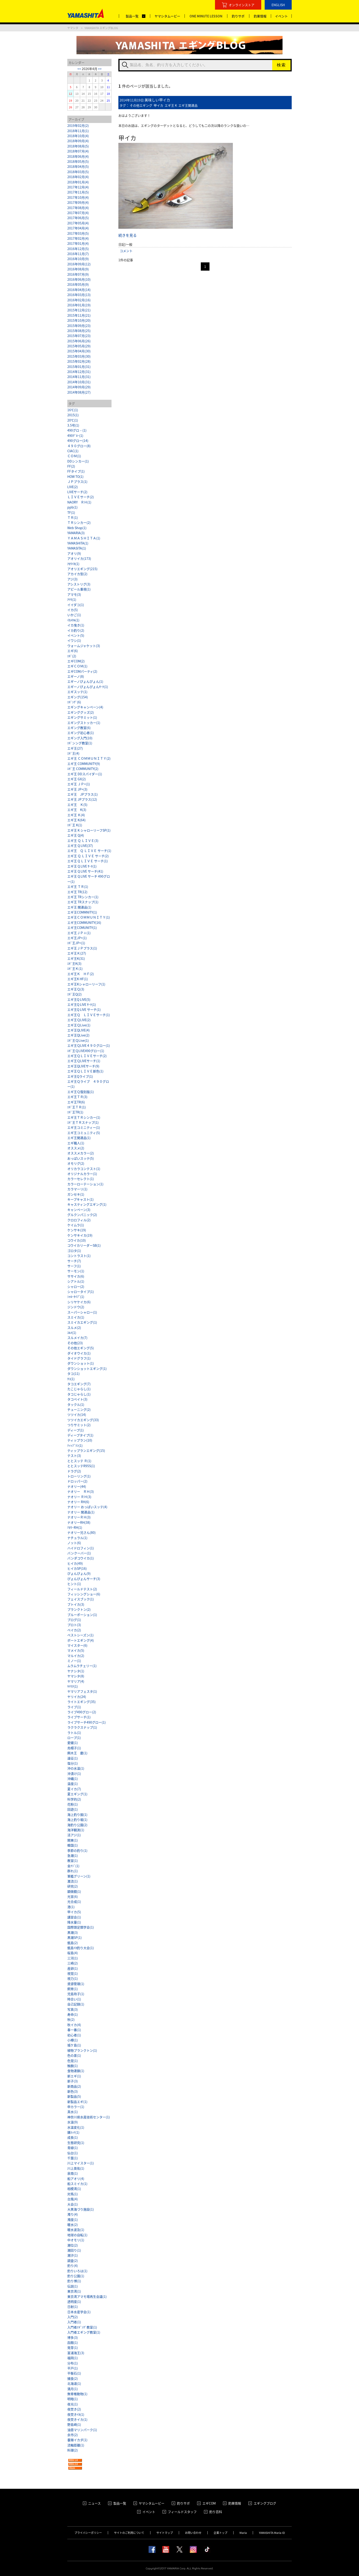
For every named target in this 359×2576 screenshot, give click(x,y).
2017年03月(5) (78, 233)
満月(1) (72, 2388)
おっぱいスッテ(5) (80, 1158)
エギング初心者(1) (80, 732)
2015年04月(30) (79, 351)
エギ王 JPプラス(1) (82, 794)
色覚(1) (72, 2060)
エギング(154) (77, 697)
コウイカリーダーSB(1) (84, 1245)
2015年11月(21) (79, 315)
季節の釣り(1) (77, 1850)
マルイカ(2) (75, 1655)
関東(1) (72, 1840)
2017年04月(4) (78, 228)
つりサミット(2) (79, 1425)
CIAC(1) (73, 451)
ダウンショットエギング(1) (87, 1368)
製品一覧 (119, 2503)
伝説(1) (72, 2286)
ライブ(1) (74, 1707)
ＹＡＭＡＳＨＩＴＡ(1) (83, 538)
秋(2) (71, 2019)
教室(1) (72, 1860)
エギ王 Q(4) (75, 835)
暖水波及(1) (75, 2229)
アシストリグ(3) (78, 584)
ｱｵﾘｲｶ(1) (73, 563)
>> (100, 68)
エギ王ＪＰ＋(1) (79, 932)
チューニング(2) (79, 1409)
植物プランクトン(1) (82, 2050)
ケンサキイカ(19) (79, 1235)
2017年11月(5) (78, 192)
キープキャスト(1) (80, 1199)
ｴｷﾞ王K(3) (74, 963)
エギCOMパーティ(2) (82, 671)
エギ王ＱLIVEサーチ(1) (83, 1060)
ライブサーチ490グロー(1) (86, 1722)
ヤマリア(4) (75, 1681)
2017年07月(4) (78, 212)
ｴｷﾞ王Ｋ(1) (75, 968)
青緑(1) (72, 2147)
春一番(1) (74, 2029)
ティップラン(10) (79, 1440)
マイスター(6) (77, 1645)
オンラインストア (241, 5)
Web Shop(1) (77, 527)
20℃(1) (72, 420)
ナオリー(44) (76, 1486)
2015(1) (73, 415)
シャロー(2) (75, 1286)
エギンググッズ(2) (80, 712)
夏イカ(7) (74, 1789)
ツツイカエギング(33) (83, 1419)
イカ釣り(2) (75, 630)
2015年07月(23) (79, 335)
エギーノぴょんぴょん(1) (85, 681)
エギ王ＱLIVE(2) (79, 1019)
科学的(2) (74, 1799)
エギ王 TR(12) (77, 891)
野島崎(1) (74, 2424)
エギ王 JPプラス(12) (82, 799)
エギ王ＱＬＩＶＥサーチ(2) (87, 1055)
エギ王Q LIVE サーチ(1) (84, 1009)
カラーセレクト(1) (80, 1178)
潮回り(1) (74, 2250)
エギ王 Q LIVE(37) (80, 845)
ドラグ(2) (74, 1471)
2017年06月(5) (78, 217)
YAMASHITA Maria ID (272, 2532)
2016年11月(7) (78, 253)
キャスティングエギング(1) (86, 1204)
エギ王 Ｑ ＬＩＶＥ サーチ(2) (88, 856)
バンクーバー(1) (79, 1553)
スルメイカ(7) (77, 1337)
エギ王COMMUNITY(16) (84, 922)
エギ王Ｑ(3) (75, 989)
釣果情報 (234, 2503)
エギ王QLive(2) (78, 1035)
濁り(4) (72, 2214)
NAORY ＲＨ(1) (79, 502)
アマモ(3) (74, 594)
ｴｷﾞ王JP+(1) (76, 943)
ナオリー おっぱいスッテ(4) (87, 1506)
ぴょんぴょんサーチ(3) (83, 1578)
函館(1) (72, 2342)
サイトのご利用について (129, 2532)
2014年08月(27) (79, 392)
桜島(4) (72, 1952)
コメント (126, 250)
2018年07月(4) (78, 151)
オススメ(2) (75, 1148)
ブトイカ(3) (75, 1604)
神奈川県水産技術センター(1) (88, 2117)
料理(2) (72, 2450)
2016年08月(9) (78, 269)
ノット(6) (74, 1542)
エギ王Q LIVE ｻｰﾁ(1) (81, 1004)
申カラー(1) (75, 2106)
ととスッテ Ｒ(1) (79, 1460)
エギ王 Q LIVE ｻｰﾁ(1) (82, 866)
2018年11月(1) (78, 130)
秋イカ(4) (74, 2024)
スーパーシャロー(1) (82, 1312)
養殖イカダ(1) (77, 2439)
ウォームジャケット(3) (83, 645)
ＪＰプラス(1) (77, 481)
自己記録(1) (75, 2004)
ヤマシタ (72, 28)
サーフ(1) (74, 1266)
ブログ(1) (74, 1619)
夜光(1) (72, 2404)
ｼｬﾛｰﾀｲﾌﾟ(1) (75, 1296)
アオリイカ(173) (79, 558)
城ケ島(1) (74, 2045)
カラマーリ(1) (77, 1189)
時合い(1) (74, 1999)
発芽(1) (72, 2347)
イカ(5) (72, 609)
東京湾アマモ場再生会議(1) (87, 2296)
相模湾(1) (74, 2188)
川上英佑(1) (75, 2168)
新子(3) (72, 2081)
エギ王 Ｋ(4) (76, 815)
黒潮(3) (72, 1932)
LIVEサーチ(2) (77, 492)
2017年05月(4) (78, 223)
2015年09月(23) (79, 325)
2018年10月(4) (78, 135)
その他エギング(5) (80, 1348)
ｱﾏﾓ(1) (71, 599)
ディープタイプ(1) (80, 1435)
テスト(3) (74, 1455)
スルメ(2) (74, 1327)
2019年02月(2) (78, 125)
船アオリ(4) (75, 2178)
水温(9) (72, 2122)
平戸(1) (72, 2368)
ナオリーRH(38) (78, 1522)
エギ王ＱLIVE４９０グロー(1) (88, 1045)
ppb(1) (72, 507)
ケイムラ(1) (75, 1225)
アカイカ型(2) (77, 573)
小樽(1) (72, 2040)
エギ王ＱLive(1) (78, 1025)
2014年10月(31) (79, 382)
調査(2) (72, 2260)
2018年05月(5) (78, 161)
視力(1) (72, 1978)
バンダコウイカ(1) (80, 1558)
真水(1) (72, 2111)
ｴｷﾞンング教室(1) (79, 743)
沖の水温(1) (75, 1768)
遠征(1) (72, 1758)
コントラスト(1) (79, 1255)
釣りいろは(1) (77, 2271)
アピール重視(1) (79, 589)
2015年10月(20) (79, 320)
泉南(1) (72, 2173)
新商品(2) (74, 2086)
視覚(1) (72, 1973)
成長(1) (72, 2137)
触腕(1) (72, 2065)
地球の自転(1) (77, 2235)
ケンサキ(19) (76, 1230)
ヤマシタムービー (151, 2503)
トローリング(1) (79, 1476)
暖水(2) (72, 2224)
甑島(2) (72, 1942)
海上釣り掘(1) (77, 1814)
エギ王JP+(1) (77, 938)
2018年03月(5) (78, 171)
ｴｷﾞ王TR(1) (75, 1112)
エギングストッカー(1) (83, 722)
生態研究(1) (75, 2142)
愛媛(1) (72, 1742)
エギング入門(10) (79, 738)
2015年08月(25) (79, 330)
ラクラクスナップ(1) (82, 1727)
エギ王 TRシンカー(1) (82, 897)
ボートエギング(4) (80, 1640)
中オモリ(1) (75, 2240)
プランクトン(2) (79, 1609)
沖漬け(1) (74, 1773)
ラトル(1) (74, 1732)
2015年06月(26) (79, 341)
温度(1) (72, 1783)
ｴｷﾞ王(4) (73, 753)
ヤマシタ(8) (75, 1676)
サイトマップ (164, 2532)
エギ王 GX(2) (76, 779)
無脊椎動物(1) (77, 2393)
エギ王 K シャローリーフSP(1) (89, 830)
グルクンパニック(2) (82, 1214)
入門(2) (72, 2317)
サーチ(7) (74, 1261)
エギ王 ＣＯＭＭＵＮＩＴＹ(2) (89, 758)
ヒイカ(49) (75, 1563)
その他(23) (75, 1343)
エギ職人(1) (75, 1143)
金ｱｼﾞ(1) (73, 1865)
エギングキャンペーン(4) (85, 707)
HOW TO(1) (75, 476)
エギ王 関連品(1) (79, 907)
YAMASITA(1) (76, 548)
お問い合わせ (193, 2532)
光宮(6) (72, 1896)
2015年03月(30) (79, 356)
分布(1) (72, 2363)
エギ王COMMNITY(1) (82, 912)
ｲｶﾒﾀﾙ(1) (73, 620)
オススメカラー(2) (80, 1153)
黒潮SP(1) (74, 1937)
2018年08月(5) (78, 146)
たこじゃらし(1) (79, 1389)
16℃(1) (72, 410)
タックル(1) (75, 1404)
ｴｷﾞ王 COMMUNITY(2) (82, 768)
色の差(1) (74, 2055)
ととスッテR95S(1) (81, 1465)
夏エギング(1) (77, 1794)
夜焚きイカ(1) (77, 2419)
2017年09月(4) (78, 202)
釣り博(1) (74, 2281)
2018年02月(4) (78, 176)
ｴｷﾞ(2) (71, 656)
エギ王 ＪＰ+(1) (78, 784)
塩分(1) (72, 1763)
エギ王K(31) (76, 958)
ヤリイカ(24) (76, 1696)
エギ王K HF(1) (77, 979)
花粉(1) (72, 1804)
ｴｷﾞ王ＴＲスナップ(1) (83, 1122)
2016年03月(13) (79, 294)
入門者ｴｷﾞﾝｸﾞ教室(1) (82, 2327)
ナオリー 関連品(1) (81, 1512)
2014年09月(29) (79, 387)
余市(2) (72, 2434)
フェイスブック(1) (80, 1599)
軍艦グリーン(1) (78, 1876)
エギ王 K (171, 105)
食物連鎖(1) (75, 2070)
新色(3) (72, 2091)
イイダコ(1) (75, 604)
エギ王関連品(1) (79, 1137)
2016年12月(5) (78, 248)
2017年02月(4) (78, 238)
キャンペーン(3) (78, 1209)
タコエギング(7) (79, 1384)
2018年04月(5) (78, 166)
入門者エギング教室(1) (83, 2332)
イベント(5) (75, 635)
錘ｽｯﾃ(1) (73, 2132)
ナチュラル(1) (77, 1537)
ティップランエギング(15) (86, 1450)
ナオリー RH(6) (78, 1501)
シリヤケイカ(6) (79, 1302)
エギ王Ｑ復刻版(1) (80, 1091)
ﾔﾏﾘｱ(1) (72, 1686)
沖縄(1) (72, 1778)
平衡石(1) (74, 2373)
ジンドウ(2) (75, 1307)
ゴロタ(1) (74, 1250)
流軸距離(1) (75, 2445)
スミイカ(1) (75, 1317)
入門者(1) (74, 2322)
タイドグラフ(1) (79, 1358)
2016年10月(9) (78, 258)
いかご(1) (74, 614)
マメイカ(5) (75, 1650)
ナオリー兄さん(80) (81, 1532)
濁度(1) (72, 2219)
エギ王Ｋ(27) (76, 953)
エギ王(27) (75, 748)
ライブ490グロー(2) (81, 1712)
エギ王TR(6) (76, 1102)
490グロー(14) (77, 440)
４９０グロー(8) (79, 445)
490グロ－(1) (77, 430)
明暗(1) (72, 2398)
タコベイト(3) (77, 1399)
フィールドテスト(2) (82, 1589)
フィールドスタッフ (182, 2512)
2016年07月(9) (78, 274)
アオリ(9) (74, 553)
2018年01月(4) (78, 182)
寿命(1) (72, 2014)
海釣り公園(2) (77, 1825)
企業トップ (220, 2532)
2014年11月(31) (79, 376)
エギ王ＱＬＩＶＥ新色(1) (85, 1071)
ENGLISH (278, 5)
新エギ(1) (74, 2076)
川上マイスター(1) (80, 2163)
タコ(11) (73, 1373)
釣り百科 (215, 2512)
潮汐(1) (72, 2255)
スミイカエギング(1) (82, 1322)
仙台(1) (72, 2153)
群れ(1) (72, 1871)
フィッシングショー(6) (83, 1594)
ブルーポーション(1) (82, 1614)
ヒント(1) (74, 1583)
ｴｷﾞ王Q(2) (74, 994)
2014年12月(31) (79, 371)
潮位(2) (72, 2245)
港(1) (71, 1906)
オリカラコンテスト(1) (83, 1168)
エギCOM (209, 2503)
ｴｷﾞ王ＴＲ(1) (76, 1107)
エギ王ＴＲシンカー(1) (83, 1117)
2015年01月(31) (79, 366)
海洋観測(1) (75, 1830)
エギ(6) (72, 650)
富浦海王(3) (75, 2352)
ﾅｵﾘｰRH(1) (74, 1527)
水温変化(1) (75, 2127)
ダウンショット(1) (80, 1363)
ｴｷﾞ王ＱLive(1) (78, 1040)
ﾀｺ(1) (71, 1378)
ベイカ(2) (74, 1630)
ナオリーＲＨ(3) (79, 1517)
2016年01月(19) (79, 305)
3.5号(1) (73, 425)
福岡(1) (72, 2358)
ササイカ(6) (75, 1276)
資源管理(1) (75, 1983)
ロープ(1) (74, 1737)
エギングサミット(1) (82, 717)
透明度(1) (74, 2301)
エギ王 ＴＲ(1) (77, 886)
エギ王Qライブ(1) (80, 1076)
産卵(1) (72, 1968)
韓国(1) (72, 1845)
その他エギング (141, 105)
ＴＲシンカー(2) (79, 522)
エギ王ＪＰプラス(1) (82, 948)
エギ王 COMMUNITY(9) (83, 763)
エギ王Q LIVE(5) (78, 999)
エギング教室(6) (79, 727)
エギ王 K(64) (76, 820)
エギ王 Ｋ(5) (77, 804)
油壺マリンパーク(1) (82, 2429)
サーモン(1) (75, 1271)
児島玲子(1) (75, 1993)
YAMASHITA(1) (77, 543)
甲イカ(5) (74, 1912)
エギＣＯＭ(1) (77, 666)
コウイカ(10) (76, 1240)
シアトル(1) (75, 1281)
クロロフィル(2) (79, 1220)
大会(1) (72, 2204)
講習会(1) (74, 1917)
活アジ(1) (74, 1835)
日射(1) (72, 2306)
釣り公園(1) (75, 2276)
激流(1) (72, 1881)
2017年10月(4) (78, 197)
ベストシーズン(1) (80, 1635)
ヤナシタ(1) (75, 1671)
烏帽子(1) (74, 1748)
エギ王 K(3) (76, 809)
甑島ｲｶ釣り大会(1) (80, 1947)
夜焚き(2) (74, 2409)
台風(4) (72, 2199)
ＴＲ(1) (72, 517)
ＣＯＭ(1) (74, 456)
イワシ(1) (74, 640)
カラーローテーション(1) (85, 1184)
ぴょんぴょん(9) (79, 1573)
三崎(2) (72, 1963)
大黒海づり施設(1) (80, 2209)
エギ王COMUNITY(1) (82, 927)
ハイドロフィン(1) (80, 1548)
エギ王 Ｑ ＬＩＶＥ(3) (82, 840)
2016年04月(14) (79, 289)
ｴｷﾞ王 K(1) (74, 825)
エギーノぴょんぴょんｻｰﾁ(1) (87, 686)
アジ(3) (72, 579)
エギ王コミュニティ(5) (83, 1132)
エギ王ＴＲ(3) (77, 1096)
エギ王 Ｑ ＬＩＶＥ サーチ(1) (89, 850)
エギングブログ (265, 2503)
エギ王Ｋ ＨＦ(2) (80, 973)
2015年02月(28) (79, 361)
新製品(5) (74, 2096)
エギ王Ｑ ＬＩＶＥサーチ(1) (88, 1014)
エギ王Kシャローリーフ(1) (86, 984)
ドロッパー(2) (77, 1481)
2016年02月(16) (79, 300)
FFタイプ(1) (76, 471)
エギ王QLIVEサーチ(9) (83, 1066)
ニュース (94, 2503)
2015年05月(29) (79, 346)
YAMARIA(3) (76, 532)
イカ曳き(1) (75, 625)
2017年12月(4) (78, 187)
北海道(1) (74, 2383)
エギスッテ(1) (77, 691)
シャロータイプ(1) (80, 1291)
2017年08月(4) (78, 207)
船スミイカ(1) (77, 2183)
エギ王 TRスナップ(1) (82, 902)
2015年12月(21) (79, 310)
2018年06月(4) (78, 156)
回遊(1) (72, 1809)
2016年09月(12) (79, 264)
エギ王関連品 (188, 105)
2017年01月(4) (78, 243)
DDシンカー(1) (78, 461)
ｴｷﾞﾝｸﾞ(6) (74, 702)
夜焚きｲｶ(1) (75, 2414)
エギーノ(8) (75, 676)
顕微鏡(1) (74, 1891)
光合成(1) (74, 1901)
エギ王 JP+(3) (77, 789)
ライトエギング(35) (81, 1701)
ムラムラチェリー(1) (82, 1665)
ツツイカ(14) (76, 1414)
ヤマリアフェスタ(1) (82, 1691)
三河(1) (72, 1958)
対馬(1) (72, 2194)
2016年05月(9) (78, 284)
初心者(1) (74, 2035)
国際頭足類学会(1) (80, 1927)
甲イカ (158, 105)
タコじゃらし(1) (79, 1394)
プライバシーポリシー (88, 2532)
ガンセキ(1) (75, 1194)
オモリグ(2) (75, 1163)
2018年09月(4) (78, 141)
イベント (148, 2512)
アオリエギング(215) (82, 568)
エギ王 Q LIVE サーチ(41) (85, 871)
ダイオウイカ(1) (79, 1353)
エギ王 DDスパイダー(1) (84, 774)
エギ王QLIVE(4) (78, 1030)
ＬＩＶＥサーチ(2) (80, 497)
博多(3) (72, 2337)
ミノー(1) (74, 1660)
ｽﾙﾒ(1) (71, 1332)
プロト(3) (74, 1624)
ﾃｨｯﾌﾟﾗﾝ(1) (75, 1445)
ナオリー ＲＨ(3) (80, 1491)
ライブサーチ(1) (79, 1717)
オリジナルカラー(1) (82, 1173)
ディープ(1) (75, 1430)
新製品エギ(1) (77, 2101)
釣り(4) (72, 2265)
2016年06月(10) (79, 279)
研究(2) (72, 1886)
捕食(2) (72, 2378)
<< (79, 68)
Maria (243, 2532)
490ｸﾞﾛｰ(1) (75, 435)
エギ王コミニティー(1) (83, 1127)
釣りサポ (183, 2503)
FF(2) (71, 466)
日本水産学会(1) (79, 2311)
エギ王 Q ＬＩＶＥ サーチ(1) (87, 861)
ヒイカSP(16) (77, 1568)
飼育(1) (72, 1988)
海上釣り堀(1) (77, 1819)
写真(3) (72, 2009)
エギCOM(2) (76, 661)
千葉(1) (72, 2158)
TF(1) (71, 512)
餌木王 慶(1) (77, 1753)
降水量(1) (74, 1922)
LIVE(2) (72, 486)
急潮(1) (72, 1855)
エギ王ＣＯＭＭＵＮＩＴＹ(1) (88, 917)
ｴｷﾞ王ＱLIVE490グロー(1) (85, 1050)
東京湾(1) (74, 2291)
